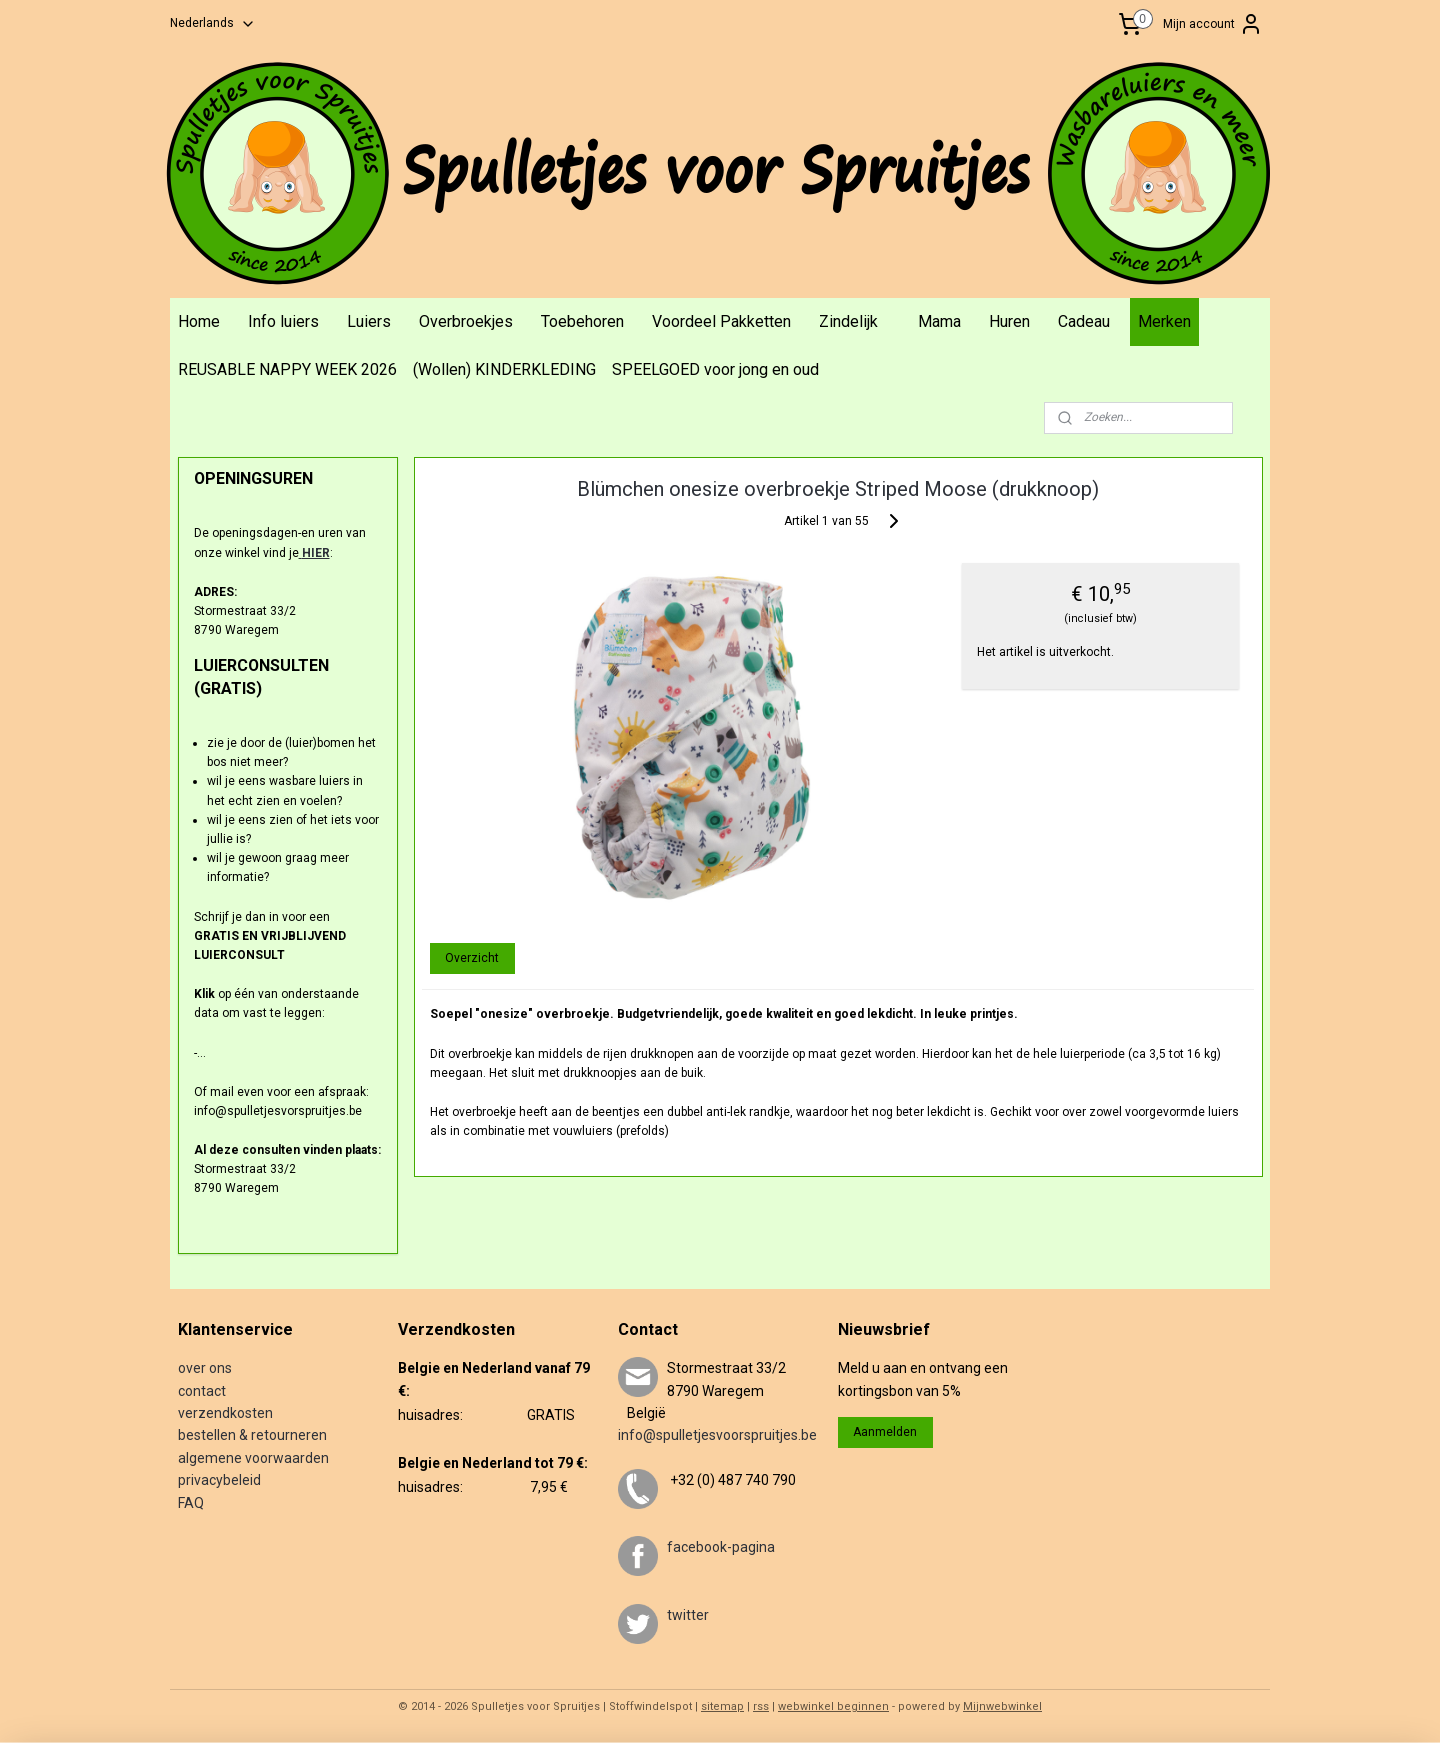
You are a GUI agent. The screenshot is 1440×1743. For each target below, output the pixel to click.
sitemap (722, 1706)
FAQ (191, 1503)
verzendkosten (225, 1413)
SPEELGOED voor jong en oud (715, 369)
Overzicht (472, 958)
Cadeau (1084, 321)
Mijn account (1213, 24)
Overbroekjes (466, 321)
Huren (1009, 321)
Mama (939, 321)
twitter (688, 1615)
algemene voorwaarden (253, 1458)
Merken (1164, 321)
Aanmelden (885, 1432)
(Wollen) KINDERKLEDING (504, 369)
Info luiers (283, 321)
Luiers (369, 321)
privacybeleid (219, 1480)
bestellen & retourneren (252, 1435)
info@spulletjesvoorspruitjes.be (717, 1435)
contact (202, 1391)
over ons (205, 1368)
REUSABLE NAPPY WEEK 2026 (287, 369)
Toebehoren (582, 321)
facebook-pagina (721, 1547)
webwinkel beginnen (833, 1706)
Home (199, 321)
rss (761, 1706)
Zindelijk (848, 321)
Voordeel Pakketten (721, 321)
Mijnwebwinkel (1002, 1706)
